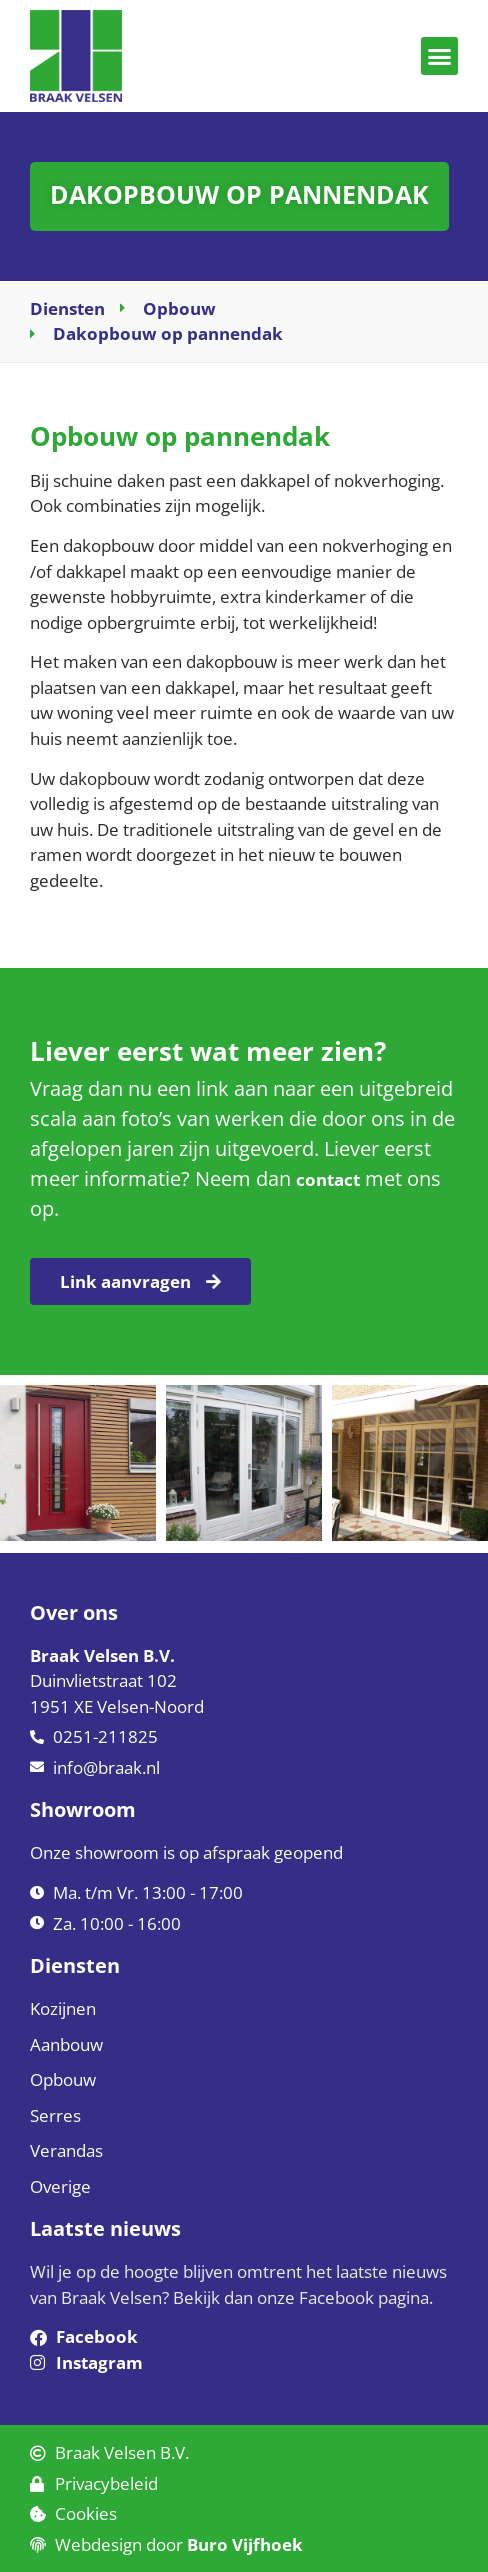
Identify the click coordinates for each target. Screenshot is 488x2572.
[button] (440, 56)
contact (328, 1179)
